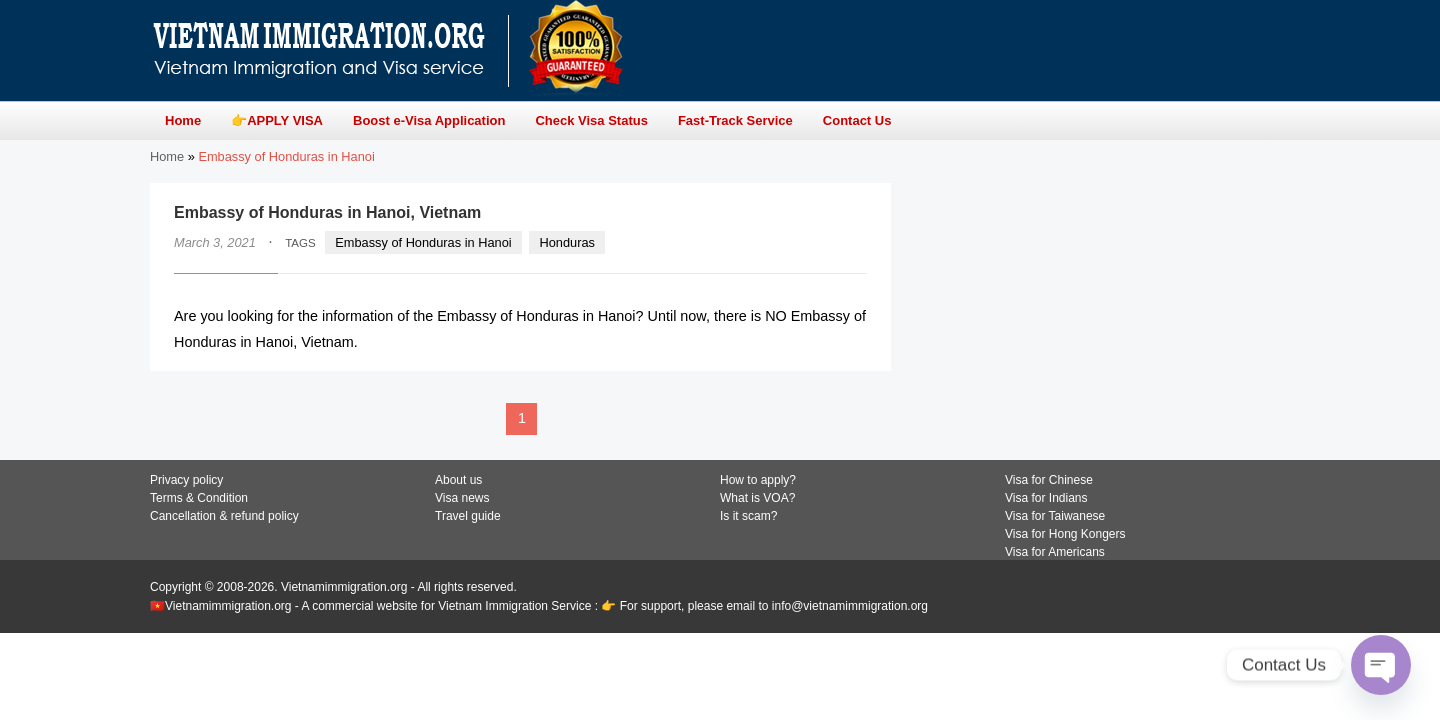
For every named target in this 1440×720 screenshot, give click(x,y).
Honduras (567, 242)
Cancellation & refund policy (224, 516)
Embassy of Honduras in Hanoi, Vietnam (327, 212)
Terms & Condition (199, 498)
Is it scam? (748, 516)
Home (167, 156)
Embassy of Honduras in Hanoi (423, 242)
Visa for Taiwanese (1055, 516)
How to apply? (758, 480)
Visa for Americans (1055, 552)
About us (458, 480)
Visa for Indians (1046, 498)
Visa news (462, 498)
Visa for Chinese (1049, 480)
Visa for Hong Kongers (1065, 534)
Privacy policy (186, 480)
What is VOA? (757, 498)
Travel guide (468, 516)
